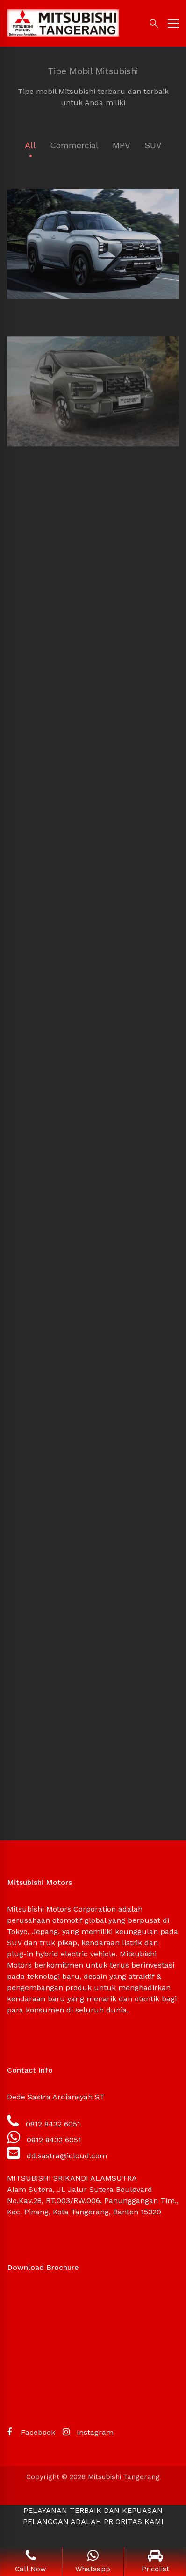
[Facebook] (31, 2432)
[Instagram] (88, 2432)
